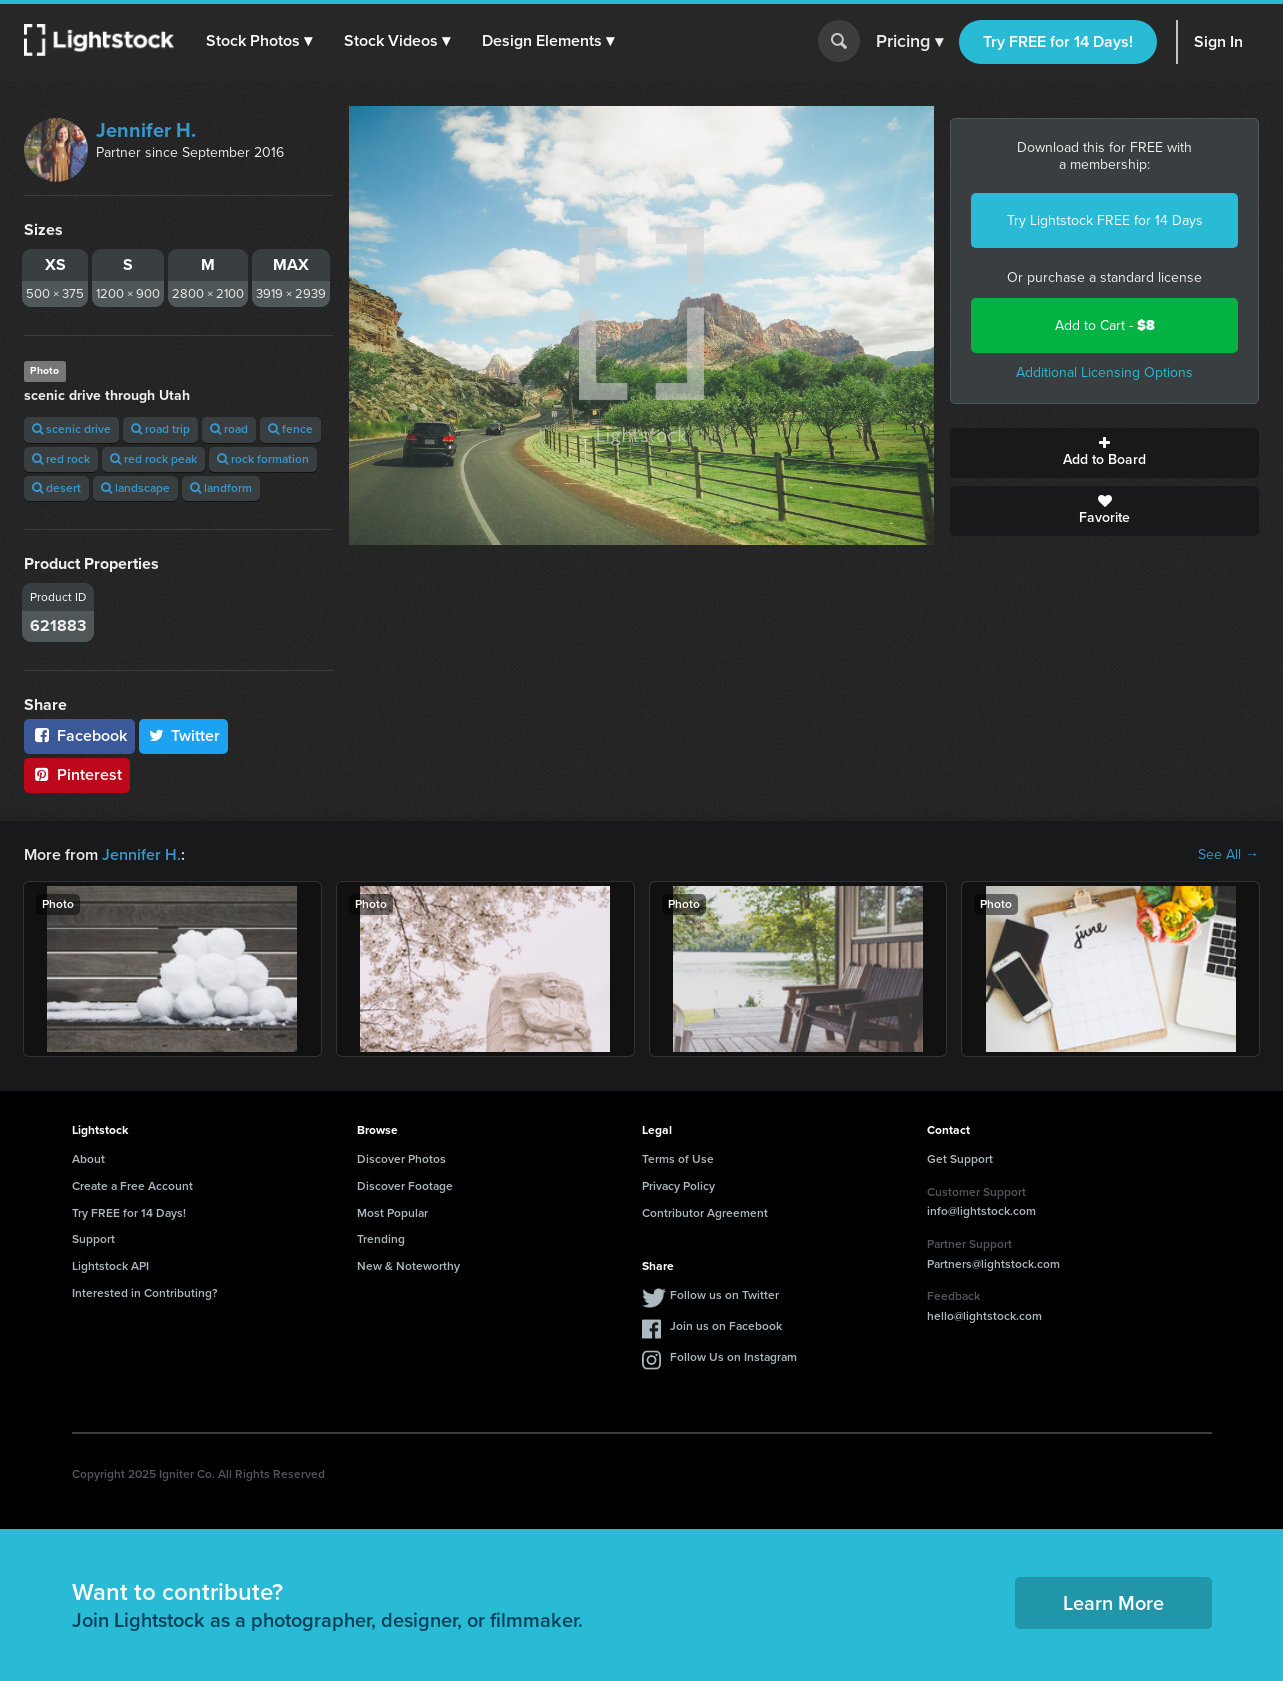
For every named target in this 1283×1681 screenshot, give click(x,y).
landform (221, 488)
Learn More (1113, 1603)
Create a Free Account (132, 1186)
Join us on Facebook (726, 1326)
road (229, 429)
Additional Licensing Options (1104, 372)
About (88, 1159)
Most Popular (392, 1213)
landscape (135, 488)
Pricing (909, 42)
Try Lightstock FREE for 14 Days (1105, 220)
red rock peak (153, 459)
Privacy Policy (678, 1186)
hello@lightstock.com (984, 1316)
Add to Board (1104, 453)
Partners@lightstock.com (993, 1264)
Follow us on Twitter (724, 1295)
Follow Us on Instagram (733, 1357)
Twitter (184, 735)
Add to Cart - (1105, 325)
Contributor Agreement (705, 1213)
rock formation (263, 459)
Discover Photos (401, 1159)
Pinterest (77, 774)
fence (290, 429)
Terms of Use (678, 1159)
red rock (61, 459)
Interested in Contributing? (145, 1293)
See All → (1228, 855)
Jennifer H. (146, 130)
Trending (381, 1239)
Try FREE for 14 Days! (1058, 41)
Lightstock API (110, 1266)
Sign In (1218, 41)
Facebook (79, 735)
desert (56, 488)
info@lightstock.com (981, 1211)
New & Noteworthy (408, 1266)
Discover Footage (405, 1186)
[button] (259, 41)
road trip (160, 429)
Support (93, 1239)
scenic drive (71, 429)
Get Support (960, 1159)
